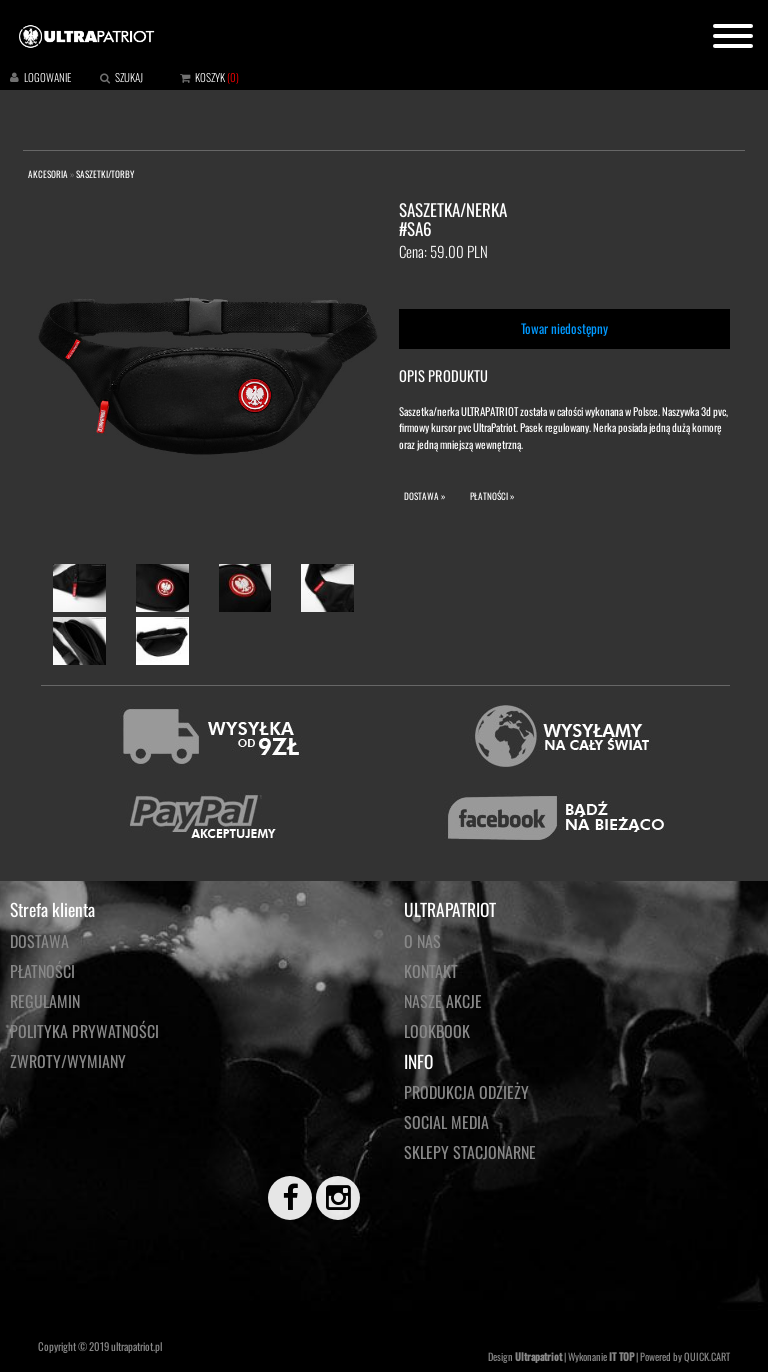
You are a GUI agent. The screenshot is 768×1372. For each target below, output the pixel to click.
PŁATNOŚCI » (492, 496)
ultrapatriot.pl (136, 1346)
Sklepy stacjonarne (470, 1152)
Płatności (42, 971)
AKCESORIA (48, 174)
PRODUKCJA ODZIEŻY (466, 1092)
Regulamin (45, 1001)
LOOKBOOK (437, 1031)
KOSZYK (210, 77)
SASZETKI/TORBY (105, 174)
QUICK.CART (707, 1356)
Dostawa (39, 941)
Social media (446, 1122)
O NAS (422, 941)
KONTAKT (431, 971)
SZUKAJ (129, 77)
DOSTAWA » (424, 496)
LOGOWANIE (47, 77)
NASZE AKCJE (443, 1001)
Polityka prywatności (84, 1031)
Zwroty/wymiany (68, 1061)
